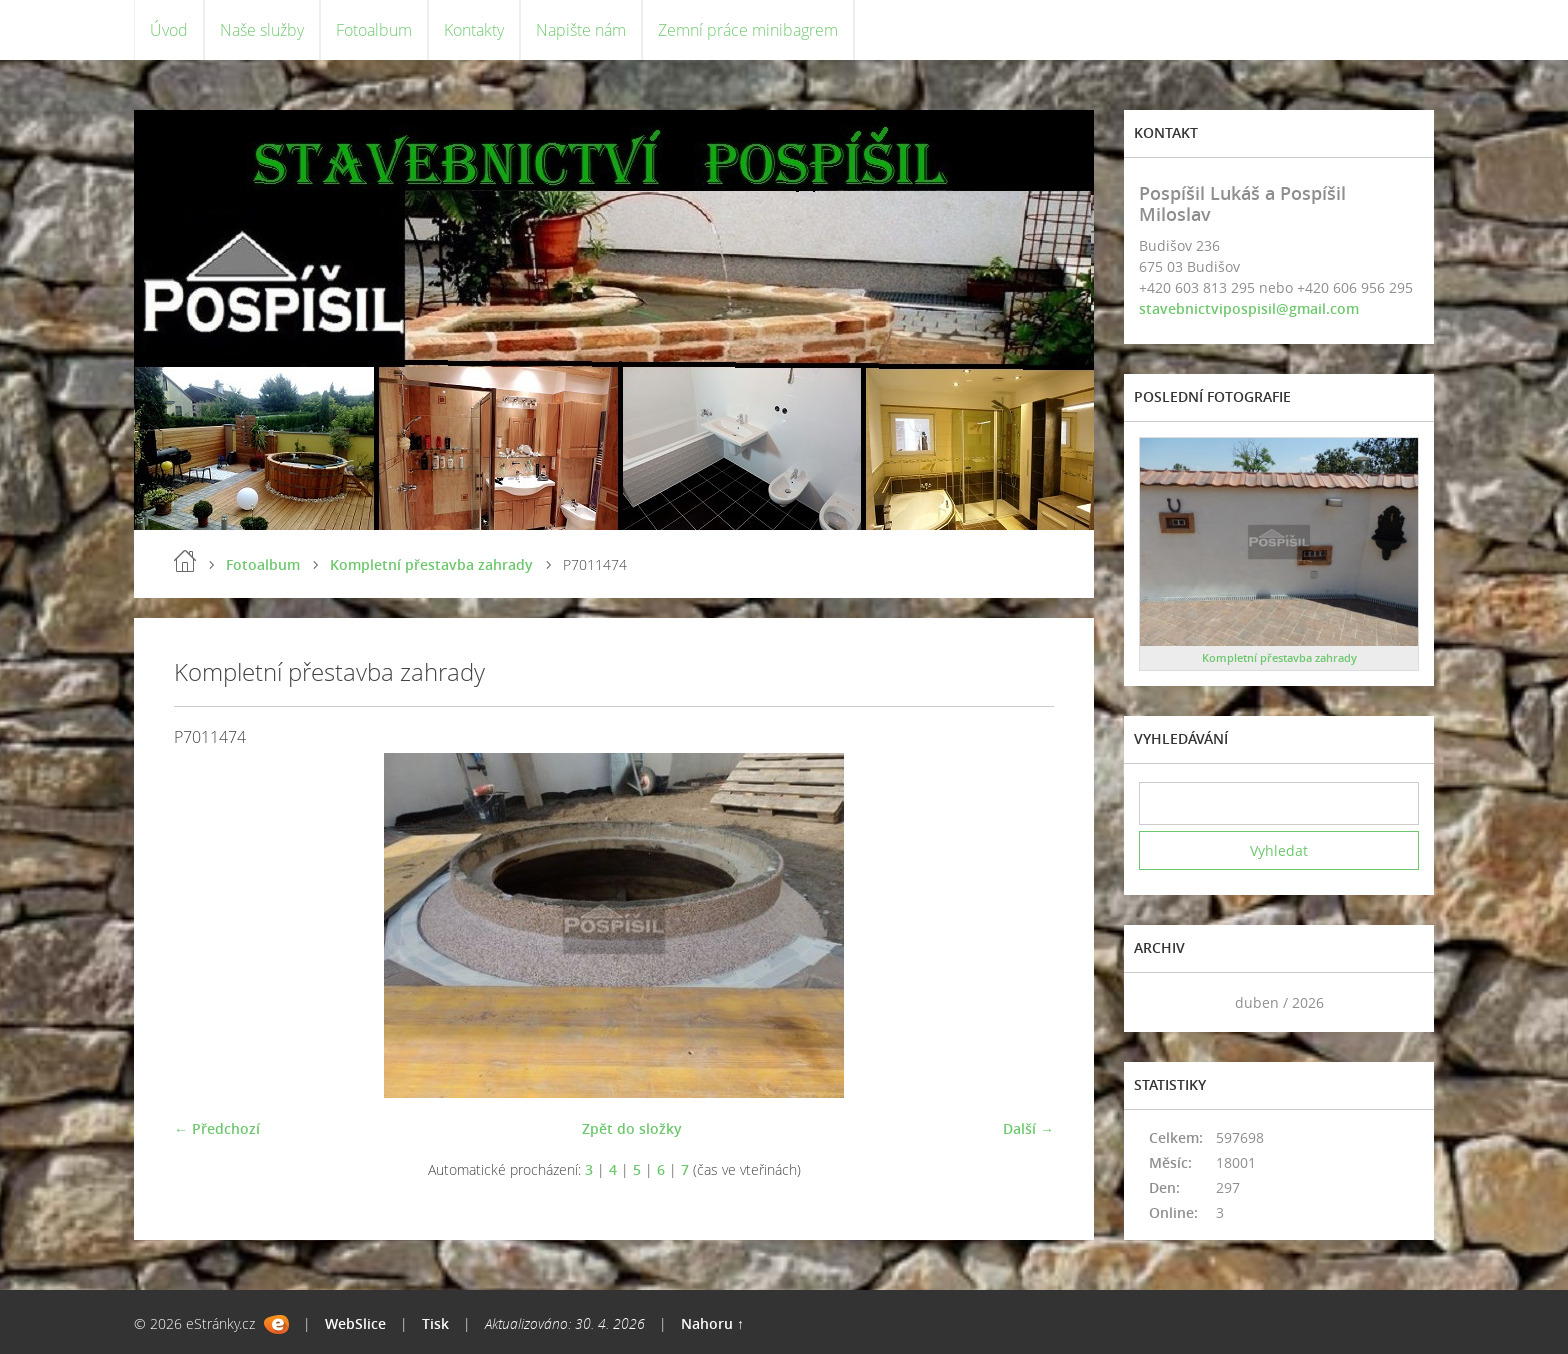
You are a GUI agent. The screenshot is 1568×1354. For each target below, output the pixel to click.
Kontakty (474, 30)
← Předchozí (217, 1128)
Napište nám (581, 30)
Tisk (435, 1323)
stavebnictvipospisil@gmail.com (1249, 308)
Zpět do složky (632, 1128)
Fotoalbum (374, 30)
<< (1161, 1002)
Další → (1028, 1128)
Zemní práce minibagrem (748, 30)
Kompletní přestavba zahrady (431, 564)
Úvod (169, 30)
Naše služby (262, 30)
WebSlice (355, 1323)
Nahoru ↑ (712, 1323)
